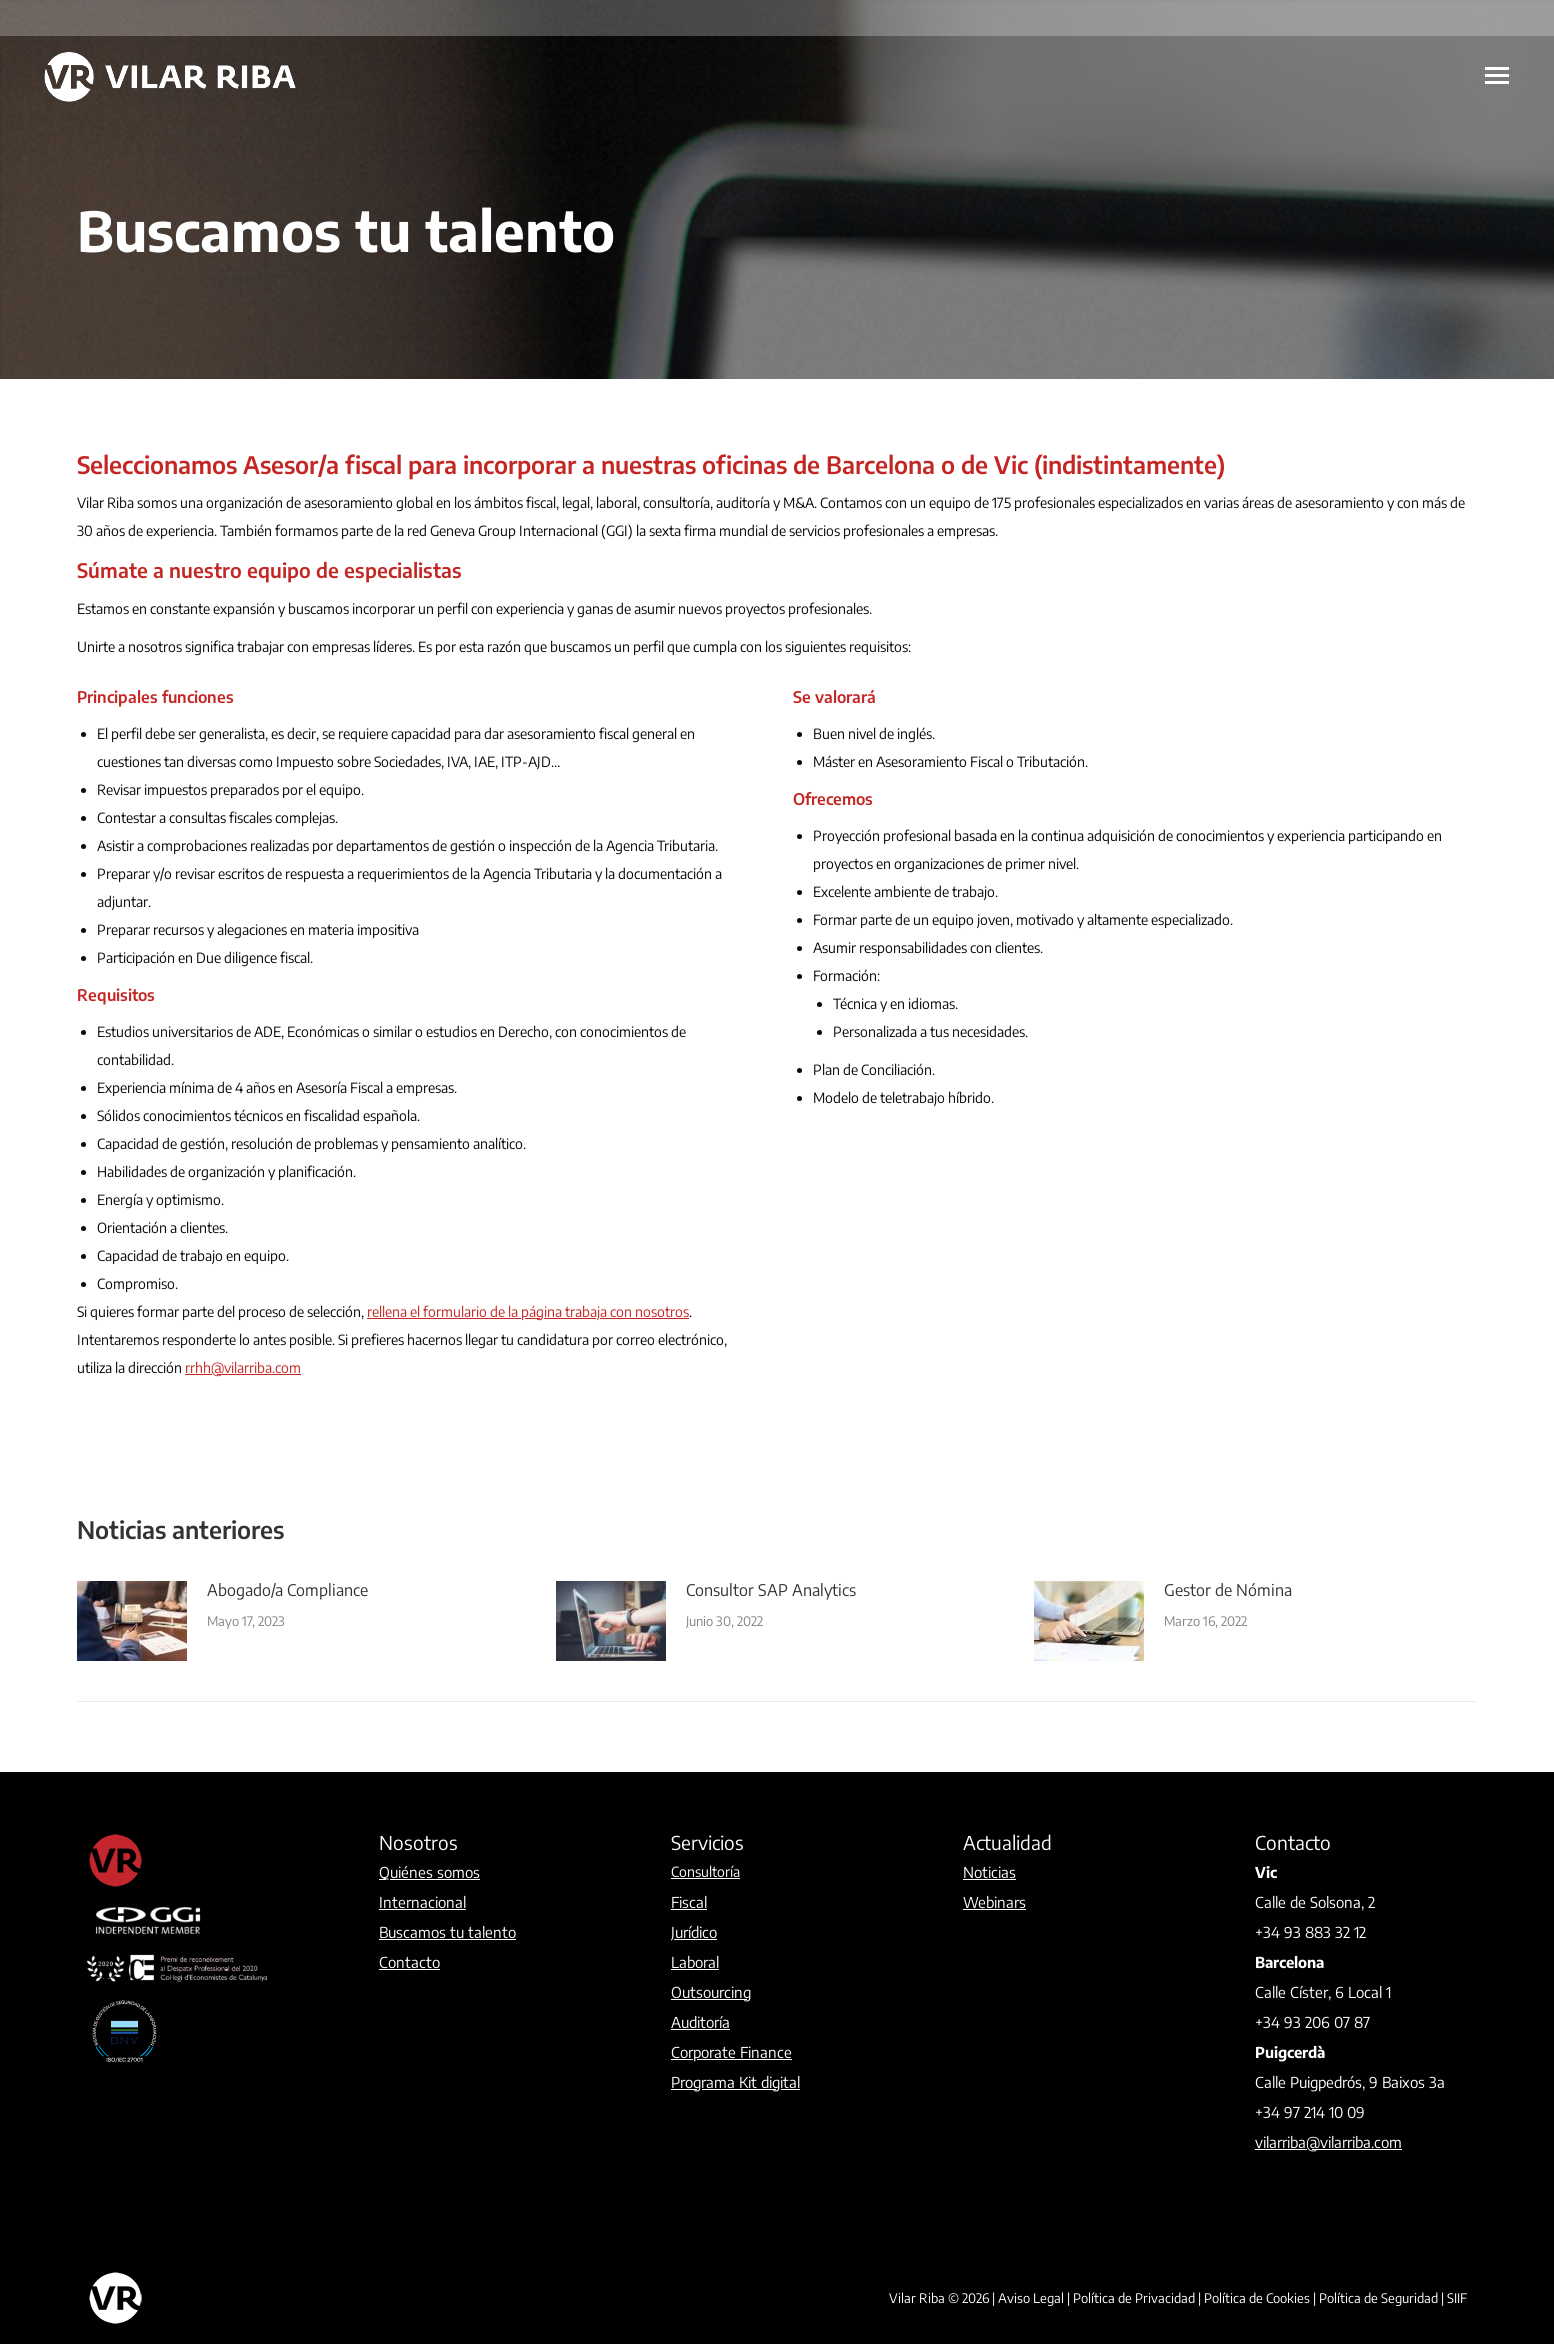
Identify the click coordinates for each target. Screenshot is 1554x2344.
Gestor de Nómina (1228, 1590)
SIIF (1457, 2298)
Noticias (989, 1872)
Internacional (422, 1902)
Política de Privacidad (1134, 2298)
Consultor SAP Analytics (771, 1590)
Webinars (994, 1902)
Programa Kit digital (735, 2082)
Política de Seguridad (1378, 2298)
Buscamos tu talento (447, 1932)
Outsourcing (711, 1992)
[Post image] (132, 1621)
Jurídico (694, 1932)
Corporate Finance (731, 2052)
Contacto (409, 1962)
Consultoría (705, 1871)
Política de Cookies (1257, 2298)
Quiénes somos (429, 1872)
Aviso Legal (1031, 2298)
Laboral (695, 1962)
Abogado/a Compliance (287, 1590)
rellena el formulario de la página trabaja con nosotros (528, 1311)
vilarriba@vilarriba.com (1328, 2142)
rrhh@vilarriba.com (243, 1367)
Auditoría (700, 2022)
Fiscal (689, 1902)
